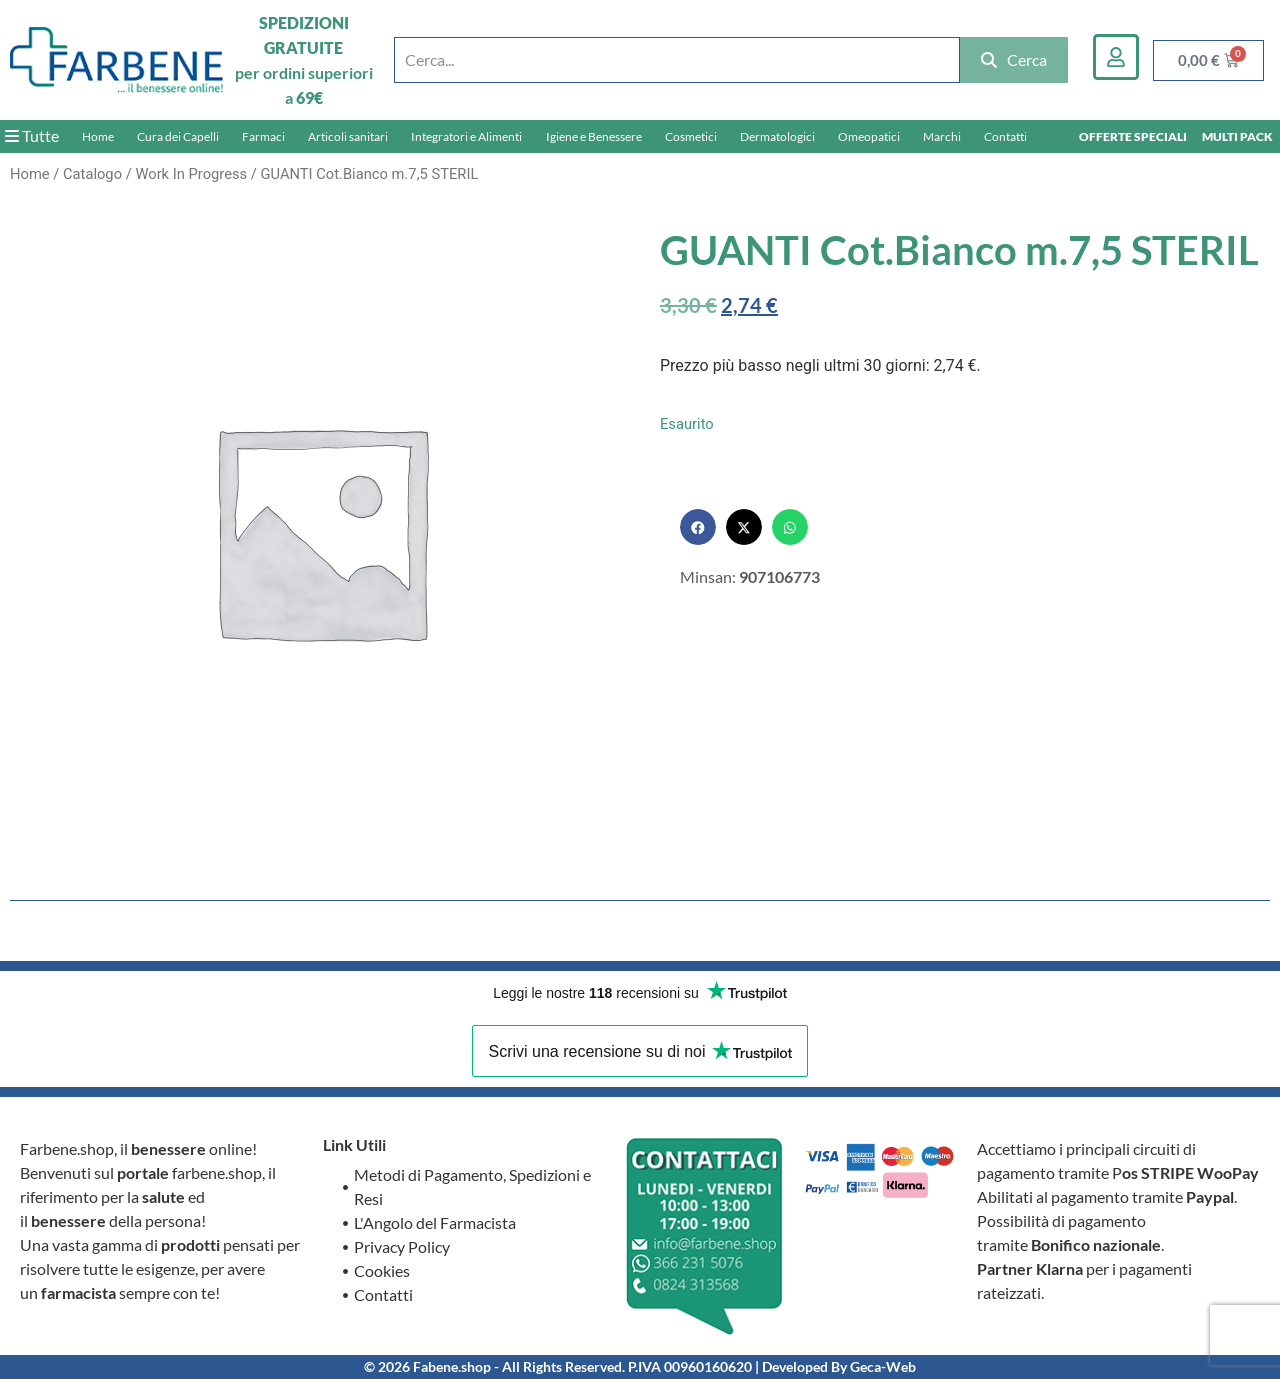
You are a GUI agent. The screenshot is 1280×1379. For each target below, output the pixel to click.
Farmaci (263, 136)
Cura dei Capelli (178, 136)
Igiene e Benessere (594, 136)
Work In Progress (191, 174)
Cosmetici (691, 136)
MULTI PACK (1237, 136)
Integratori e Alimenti (466, 136)
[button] (698, 527)
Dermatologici (777, 136)
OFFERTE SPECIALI (1133, 136)
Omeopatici (869, 136)
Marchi (942, 136)
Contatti (1005, 136)
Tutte (32, 135)
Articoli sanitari (348, 136)
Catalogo (92, 174)
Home (98, 136)
